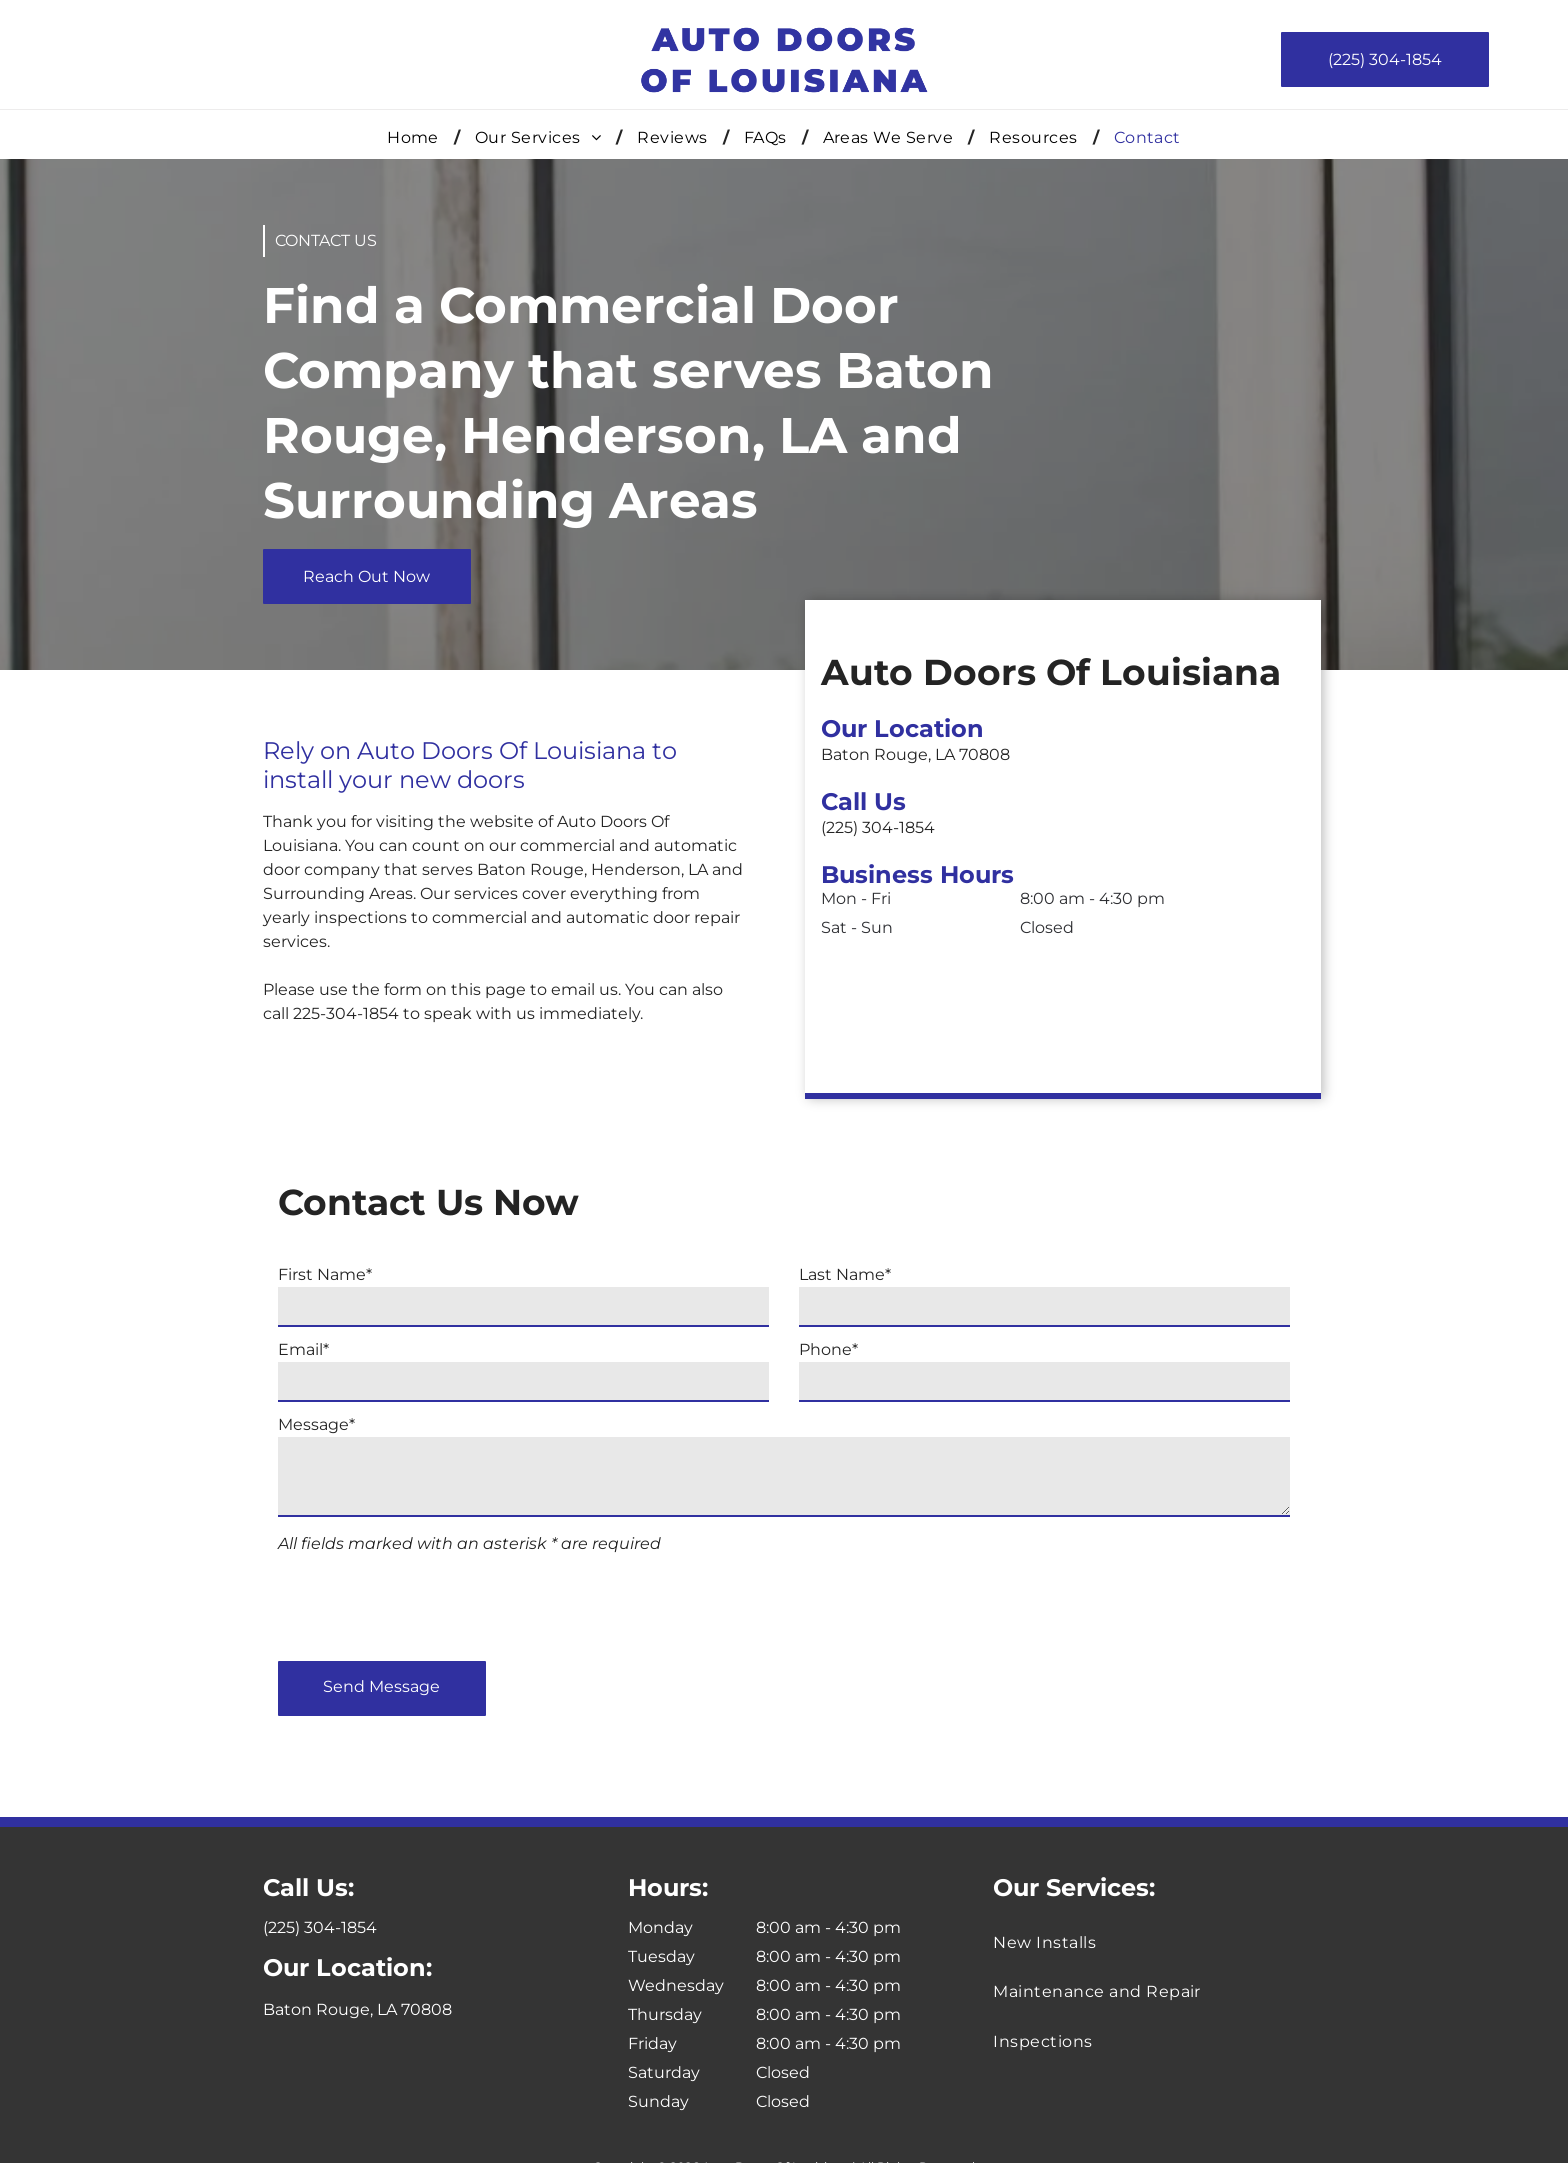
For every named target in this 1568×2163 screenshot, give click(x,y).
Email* (303, 1349)
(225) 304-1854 (947, 827)
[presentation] (430, 1602)
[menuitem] (416, 137)
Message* (316, 1424)
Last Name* (845, 1274)
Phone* (828, 1349)
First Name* (325, 1274)
